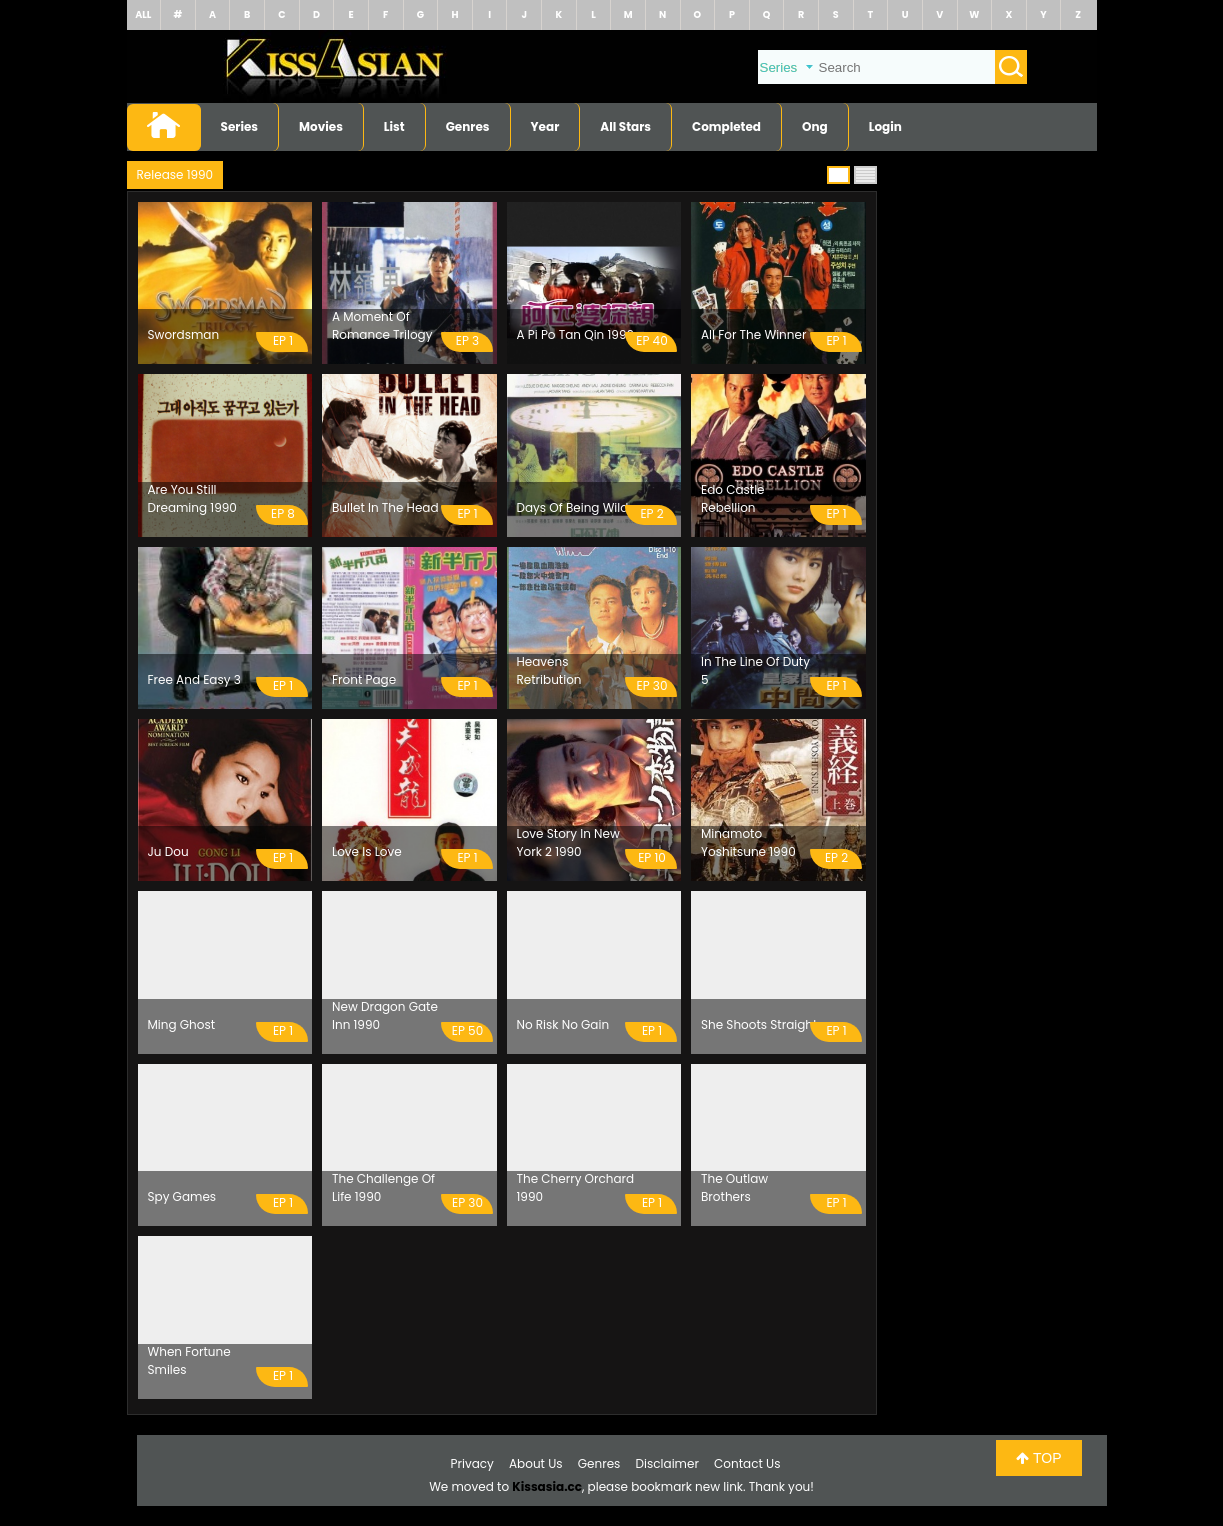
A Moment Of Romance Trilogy (382, 325)
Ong (815, 126)
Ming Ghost (182, 1024)
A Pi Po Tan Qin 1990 (576, 334)
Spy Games (182, 1196)
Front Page (364, 679)
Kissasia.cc (547, 1486)
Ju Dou (168, 851)
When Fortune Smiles (189, 1360)
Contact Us (747, 1463)
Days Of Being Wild (573, 507)
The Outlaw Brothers (734, 1187)
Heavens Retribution (549, 670)
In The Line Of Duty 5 (755, 670)
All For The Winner (753, 334)
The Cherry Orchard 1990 (576, 1187)
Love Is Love (367, 851)
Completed (726, 126)
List (394, 126)
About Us (536, 1463)
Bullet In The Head (385, 507)
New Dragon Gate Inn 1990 (385, 1015)
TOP (1038, 1458)
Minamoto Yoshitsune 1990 (748, 842)
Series (240, 126)
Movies (321, 126)
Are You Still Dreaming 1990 (192, 498)
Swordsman (184, 334)
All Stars (625, 126)
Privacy (472, 1463)
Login (885, 126)
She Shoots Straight (759, 1024)
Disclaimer (667, 1463)
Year (545, 126)
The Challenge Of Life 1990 (383, 1187)
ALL (143, 14)
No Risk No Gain (563, 1024)
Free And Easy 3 (194, 679)
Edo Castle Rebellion (733, 498)
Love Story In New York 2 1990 (568, 842)
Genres (468, 126)
